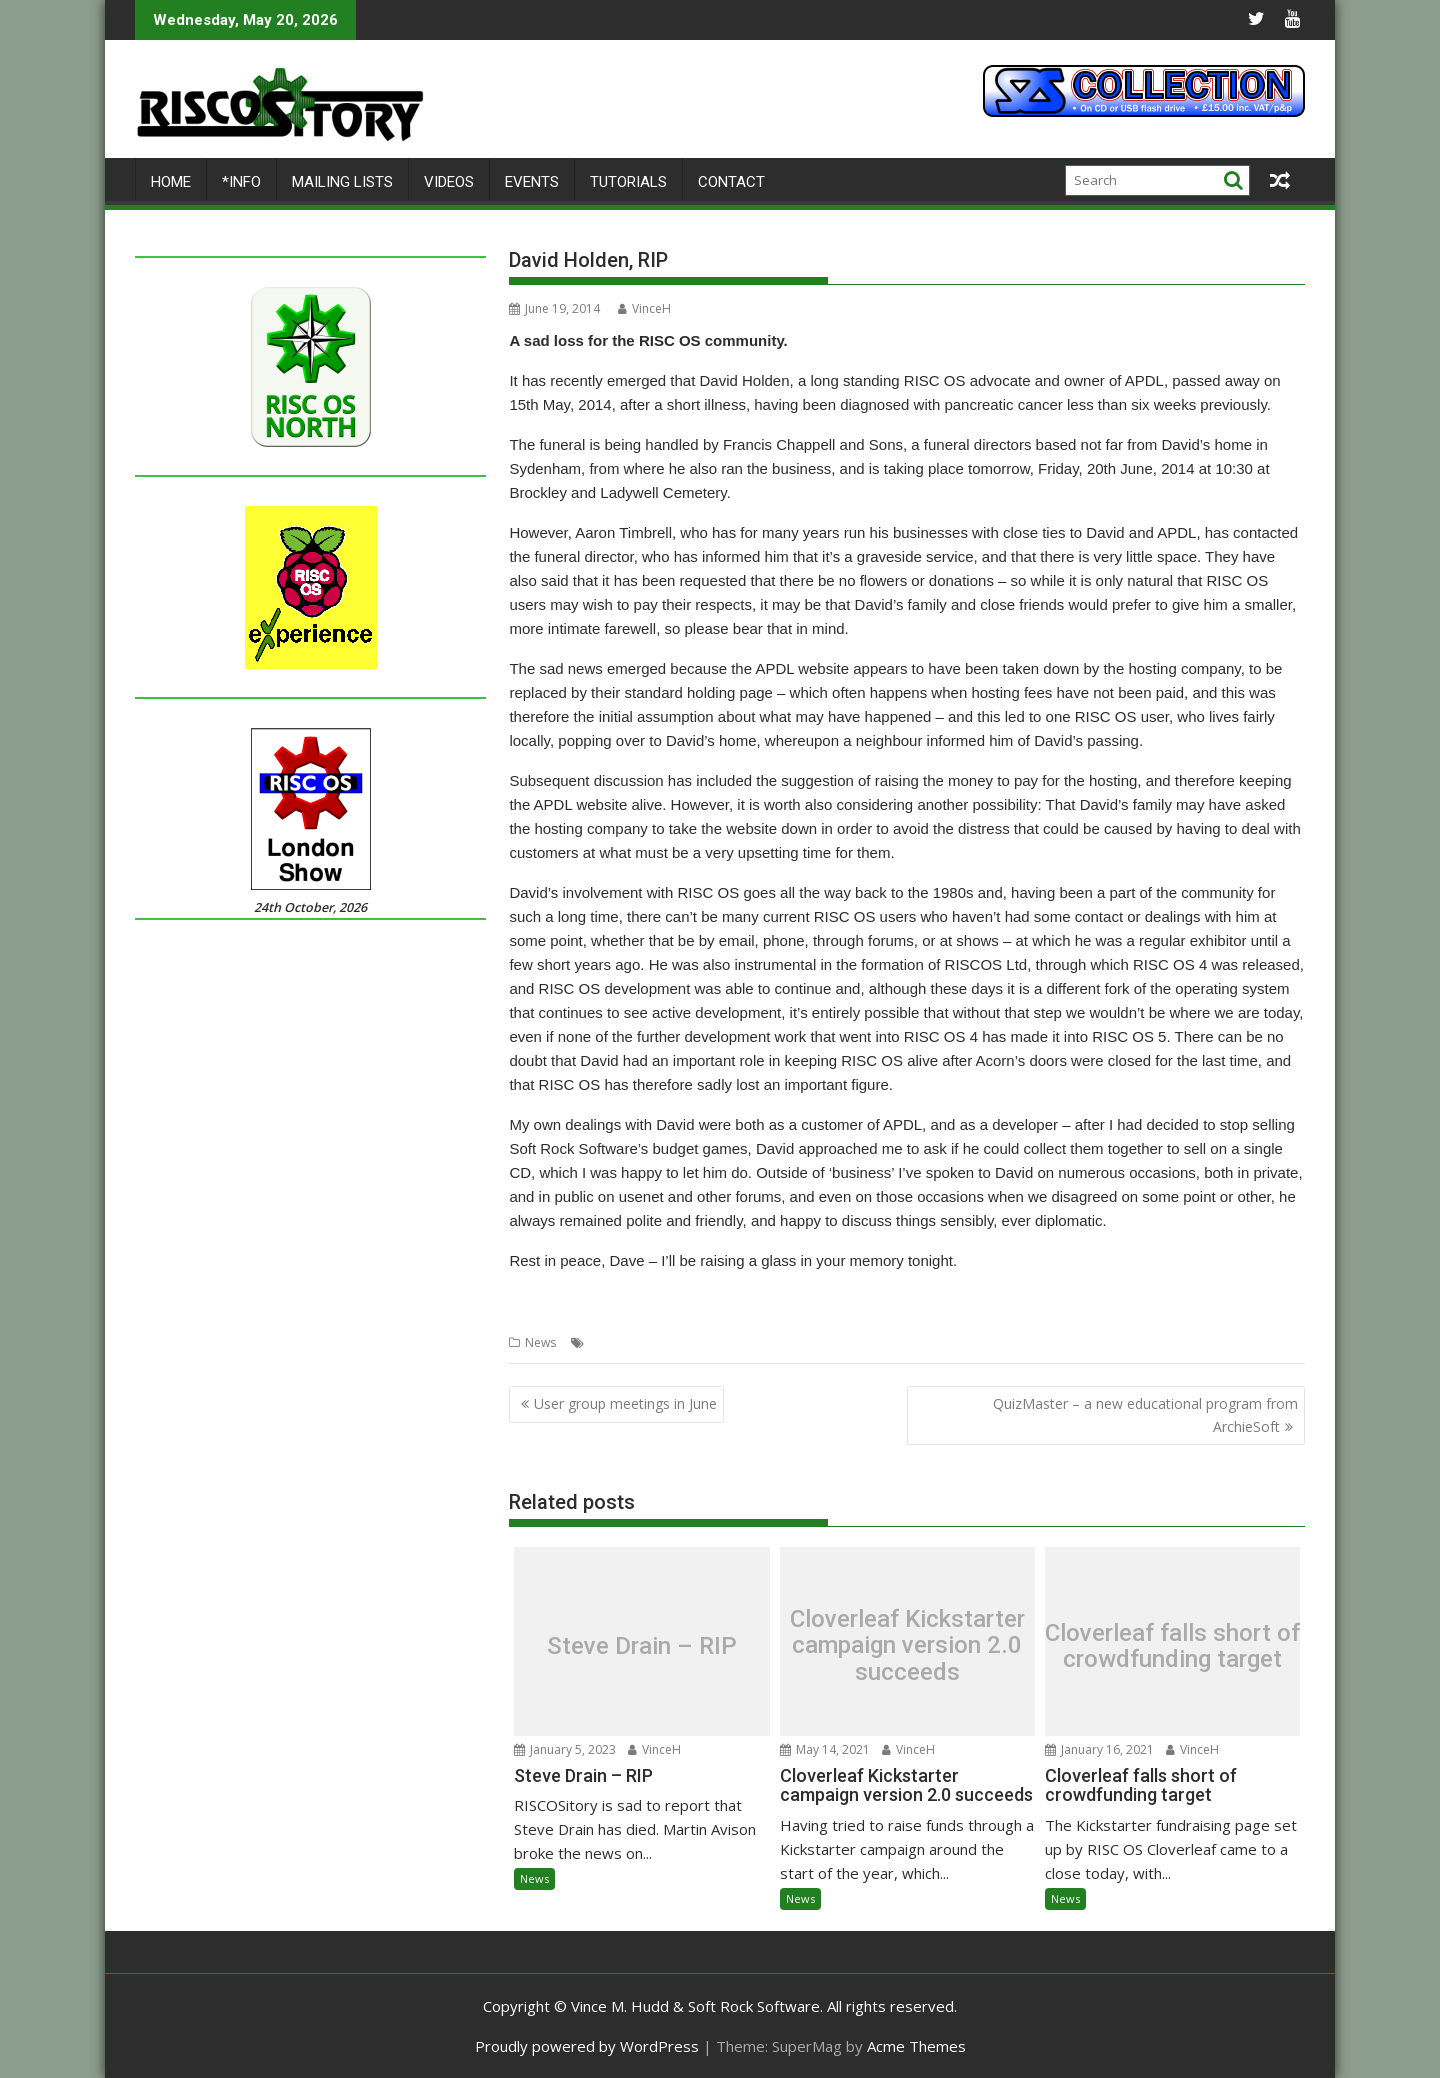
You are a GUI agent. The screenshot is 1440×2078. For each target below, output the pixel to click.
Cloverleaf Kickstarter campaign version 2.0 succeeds (907, 1645)
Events (532, 181)
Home (171, 181)
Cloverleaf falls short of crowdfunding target (1172, 1645)
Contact (731, 181)
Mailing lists (342, 181)
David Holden (666, 1341)
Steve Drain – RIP (642, 1645)
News (540, 1341)
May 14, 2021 (825, 1748)
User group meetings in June (625, 1403)
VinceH (644, 307)
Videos (449, 181)
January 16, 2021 (1099, 1748)
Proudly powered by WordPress (587, 2045)
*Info (241, 181)
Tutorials (628, 181)
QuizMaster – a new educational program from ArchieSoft (1145, 1414)
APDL (604, 1341)
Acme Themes (916, 2045)
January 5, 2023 (565, 1748)
